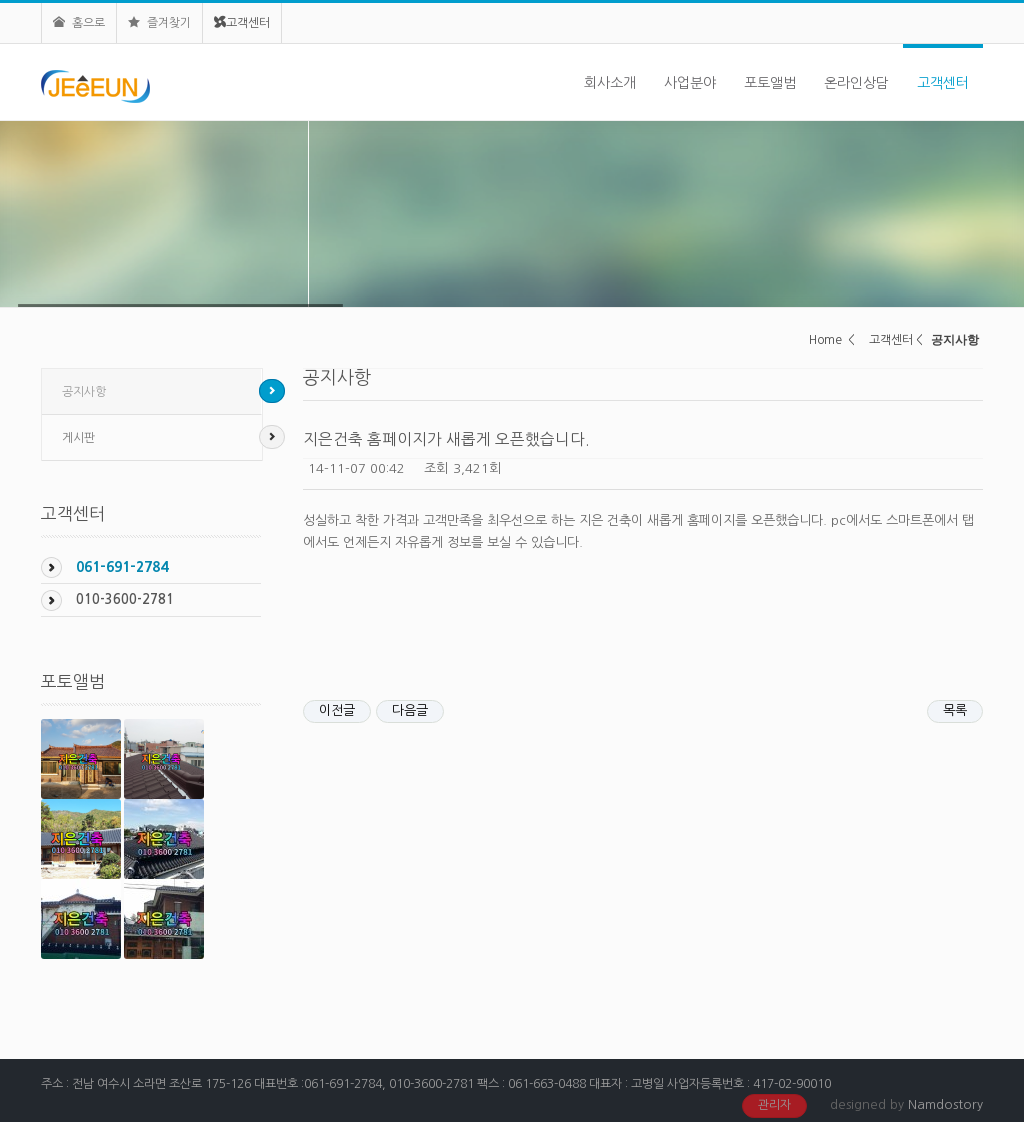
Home (825, 340)
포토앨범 (770, 83)
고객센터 (242, 23)
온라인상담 (856, 83)
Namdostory (945, 1104)
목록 (955, 710)
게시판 (78, 438)
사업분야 (690, 83)
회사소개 (610, 83)
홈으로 (79, 23)
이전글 (337, 710)
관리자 (774, 1105)
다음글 (410, 710)
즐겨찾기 (159, 23)
